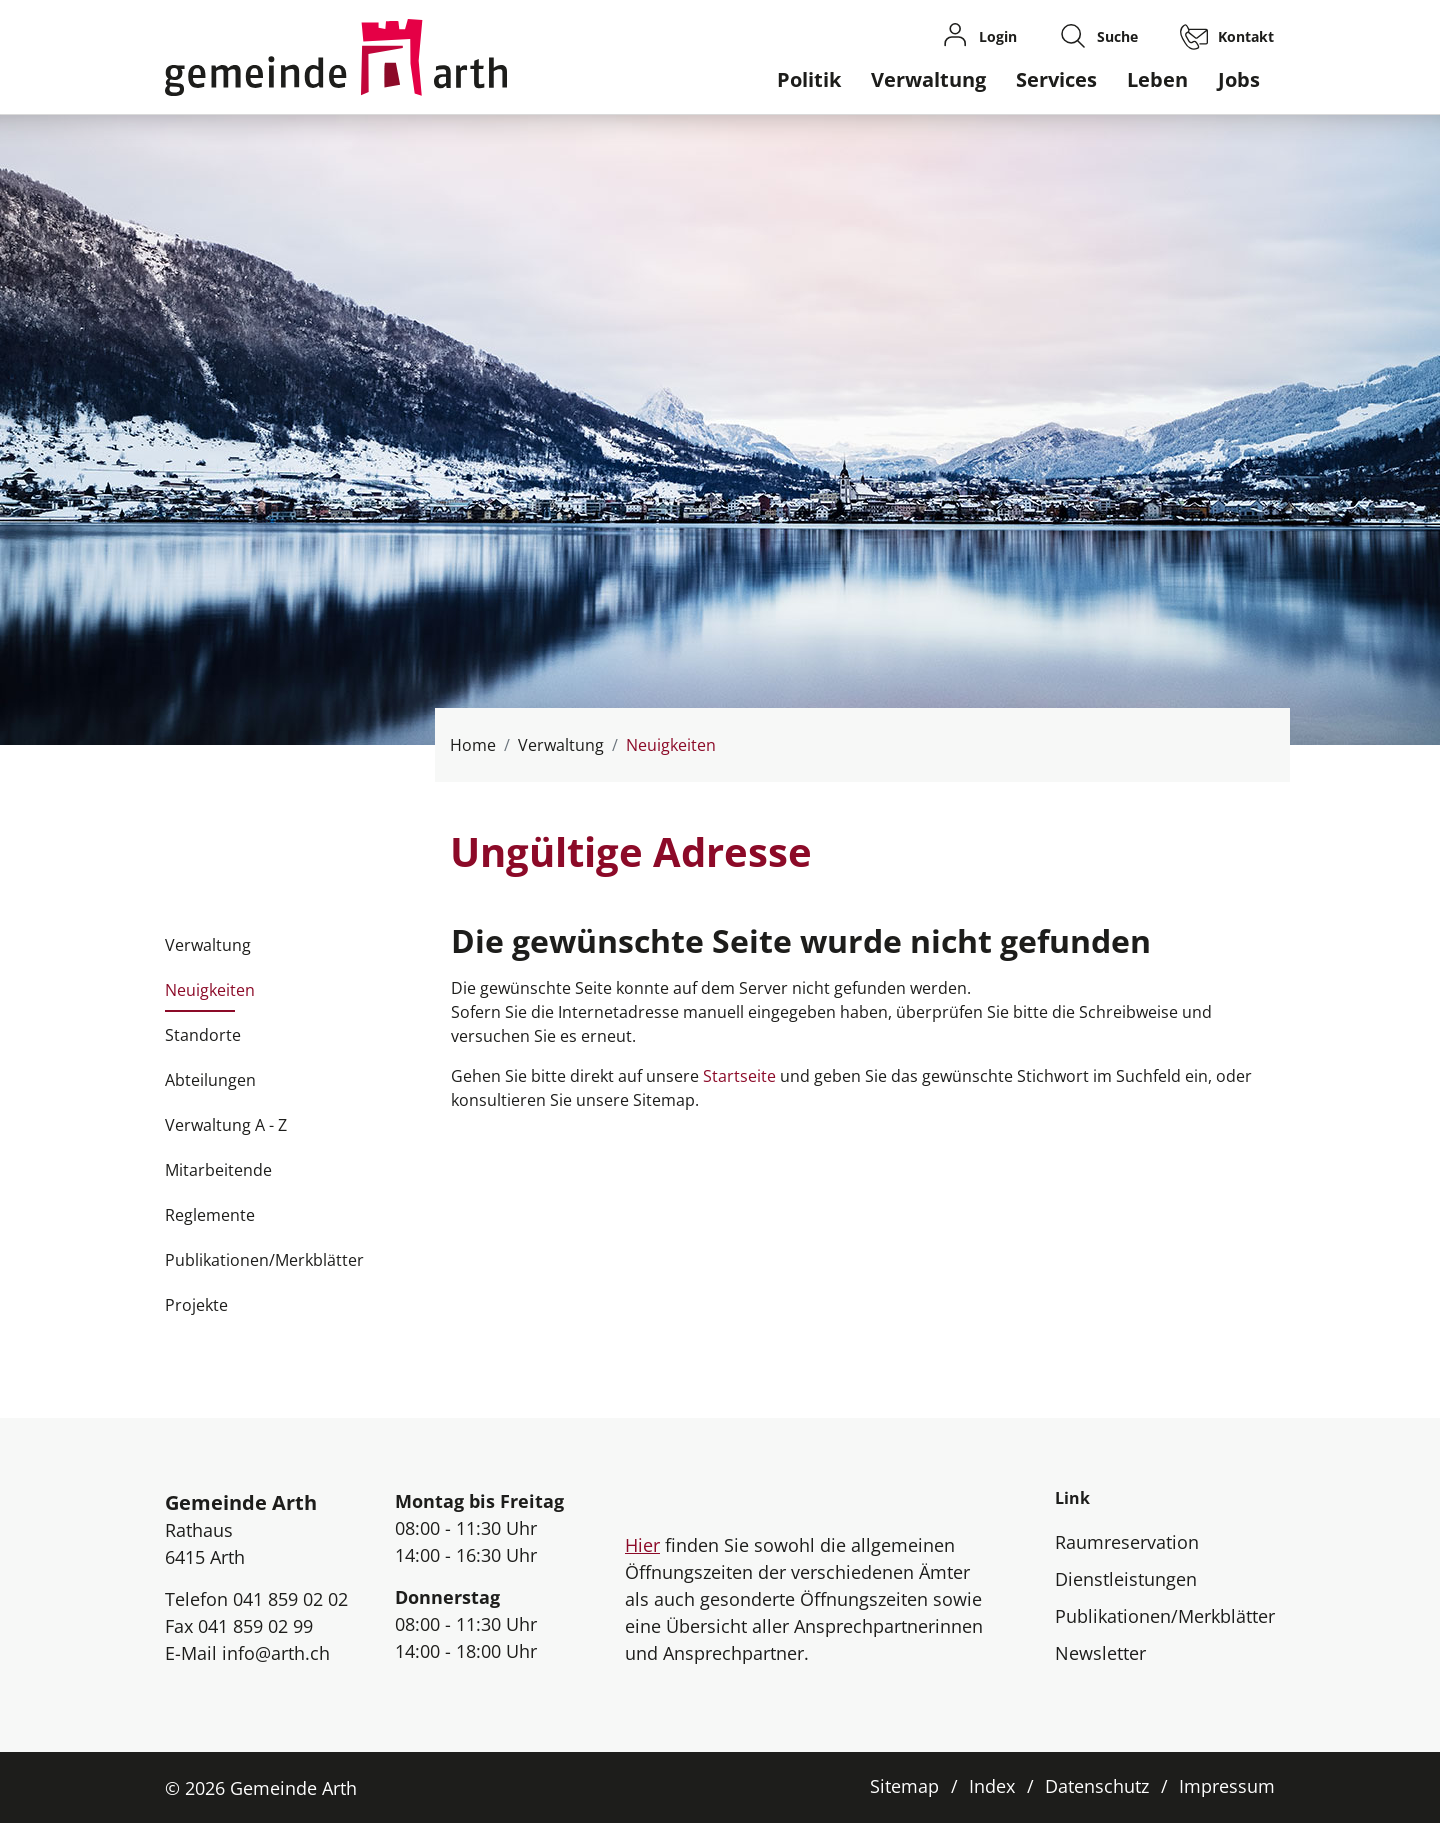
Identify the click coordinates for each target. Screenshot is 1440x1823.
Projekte (196, 1305)
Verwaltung (928, 79)
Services (1056, 79)
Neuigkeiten (210, 996)
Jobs (1239, 79)
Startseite (739, 1076)
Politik (809, 79)
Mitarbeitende (218, 1170)
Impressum (1227, 1786)
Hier (642, 1545)
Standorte (203, 1035)
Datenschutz (1097, 1786)
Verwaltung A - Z (226, 1125)
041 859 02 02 (290, 1599)
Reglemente (210, 1215)
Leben (1157, 79)
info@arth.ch (276, 1653)
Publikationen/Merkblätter (264, 1260)
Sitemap (904, 1786)
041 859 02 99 (255, 1626)
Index (992, 1786)
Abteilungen (210, 1080)
